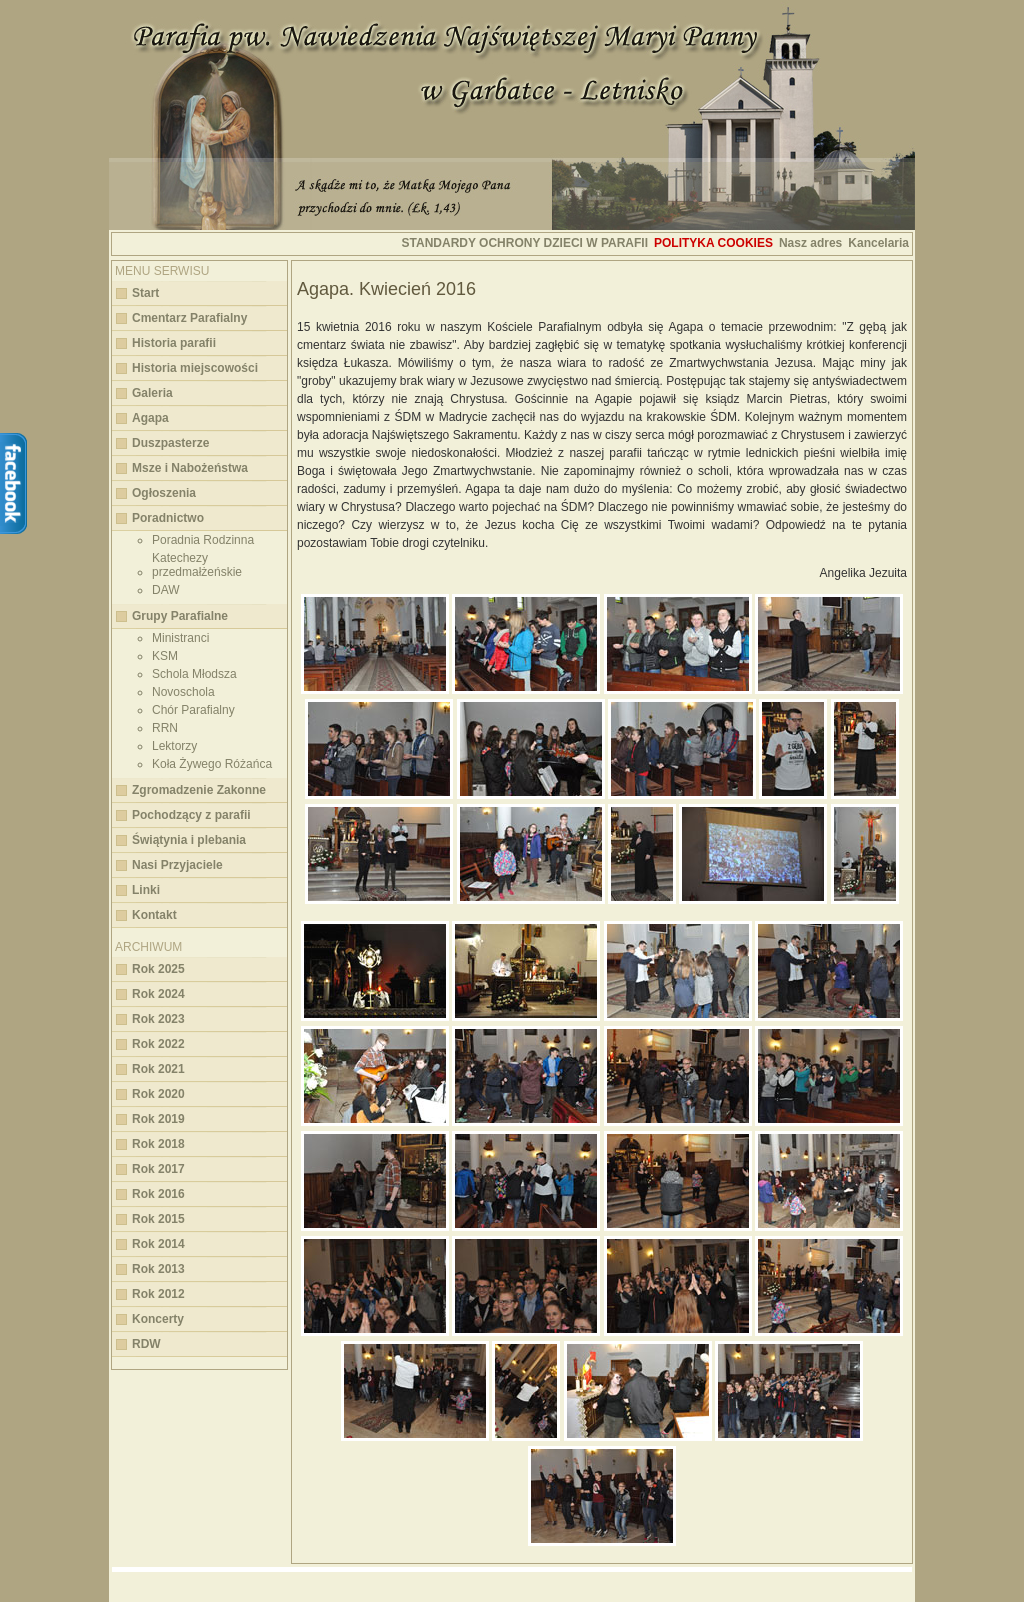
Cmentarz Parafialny (189, 318)
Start (145, 293)
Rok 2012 (158, 1294)
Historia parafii (174, 343)
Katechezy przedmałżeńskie (197, 565)
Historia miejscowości (195, 368)
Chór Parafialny (193, 710)
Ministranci (180, 638)
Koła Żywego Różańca (212, 764)
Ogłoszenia (164, 493)
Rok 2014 (158, 1244)
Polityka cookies (713, 243)
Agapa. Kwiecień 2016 (386, 289)
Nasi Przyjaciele (177, 865)
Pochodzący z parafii (191, 815)
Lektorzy (174, 746)
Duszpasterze (170, 443)
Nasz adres (810, 243)
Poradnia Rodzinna (203, 540)
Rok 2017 (158, 1169)
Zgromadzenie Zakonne (199, 790)
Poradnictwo (168, 518)
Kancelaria (878, 243)
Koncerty (158, 1319)
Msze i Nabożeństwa (190, 468)
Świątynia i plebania (189, 840)
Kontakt (154, 915)
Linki (146, 890)
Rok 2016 (158, 1194)
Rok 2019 (158, 1119)
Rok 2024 (158, 994)
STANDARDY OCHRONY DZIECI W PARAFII (525, 243)
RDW (146, 1344)
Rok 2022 (158, 1044)
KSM (165, 656)
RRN (165, 728)
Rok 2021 (158, 1069)
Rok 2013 (158, 1269)
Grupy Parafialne (180, 616)
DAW (166, 590)
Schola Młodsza (194, 674)
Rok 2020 (158, 1094)
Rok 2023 (158, 1019)
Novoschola (183, 692)
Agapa (150, 418)
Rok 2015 (158, 1219)
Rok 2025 (158, 969)
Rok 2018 (158, 1144)
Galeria (152, 393)
